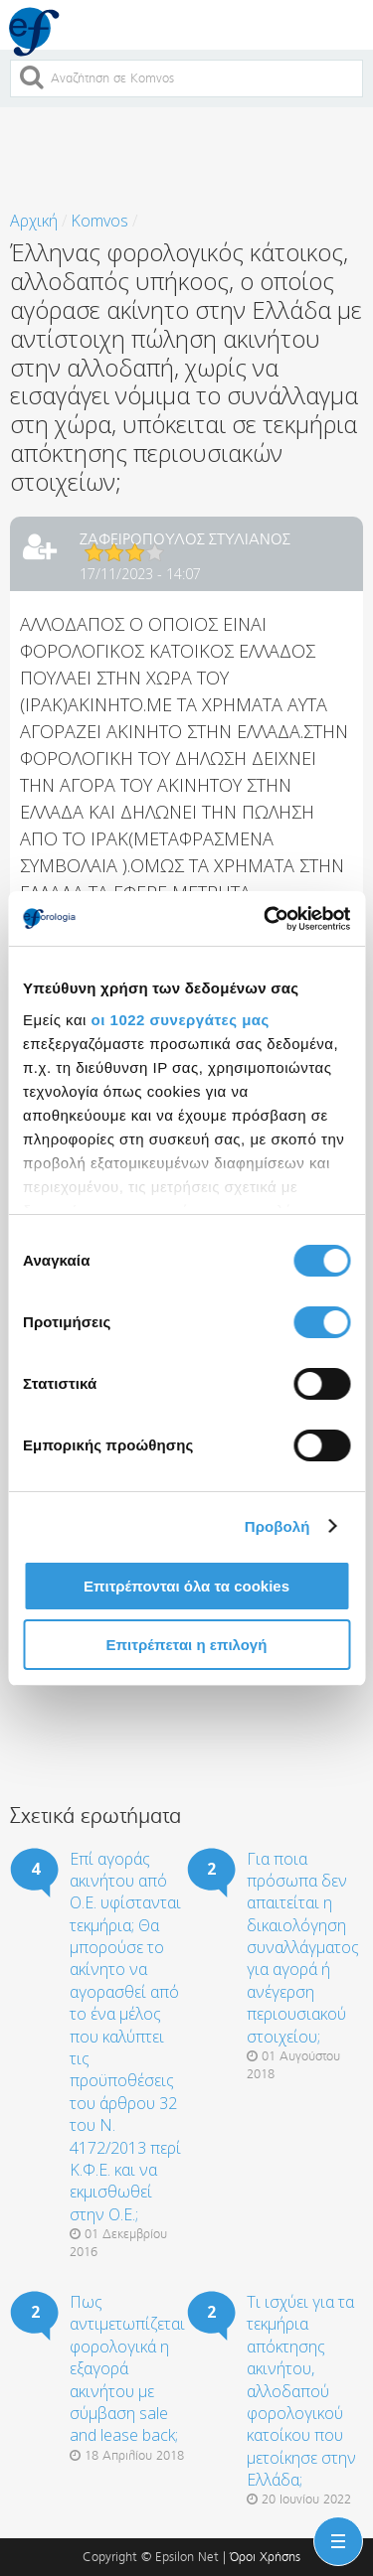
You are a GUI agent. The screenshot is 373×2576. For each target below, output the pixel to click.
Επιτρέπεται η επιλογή (187, 1644)
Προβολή (277, 1526)
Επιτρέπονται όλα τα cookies (186, 1586)
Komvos (99, 220)
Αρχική (34, 220)
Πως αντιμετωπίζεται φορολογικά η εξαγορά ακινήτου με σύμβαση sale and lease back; (127, 2368)
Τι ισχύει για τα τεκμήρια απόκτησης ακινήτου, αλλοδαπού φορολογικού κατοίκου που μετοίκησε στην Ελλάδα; (301, 2391)
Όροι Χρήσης (265, 2556)
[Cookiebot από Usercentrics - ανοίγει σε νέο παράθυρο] (265, 919)
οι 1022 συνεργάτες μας (181, 1019)
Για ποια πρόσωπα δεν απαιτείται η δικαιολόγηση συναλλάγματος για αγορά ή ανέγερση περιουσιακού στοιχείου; (303, 1947)
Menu (334, 2529)
